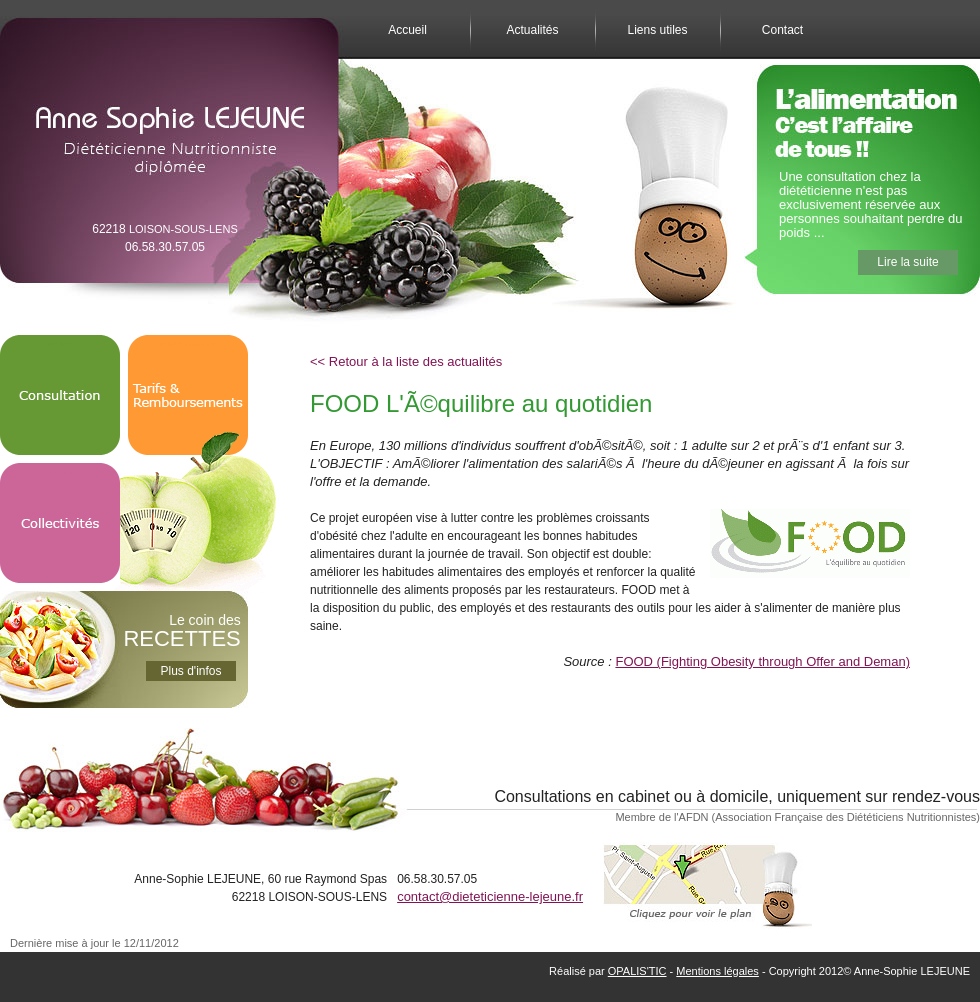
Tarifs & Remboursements (188, 344)
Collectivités (60, 472)
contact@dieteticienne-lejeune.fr (490, 896)
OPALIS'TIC (637, 971)
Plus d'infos (191, 671)
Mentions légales (717, 971)
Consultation (60, 344)
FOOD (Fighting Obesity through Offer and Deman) (762, 661)
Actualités (532, 30)
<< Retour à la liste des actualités (406, 361)
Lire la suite (907, 262)
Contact (782, 30)
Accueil (407, 30)
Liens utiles (657, 30)
